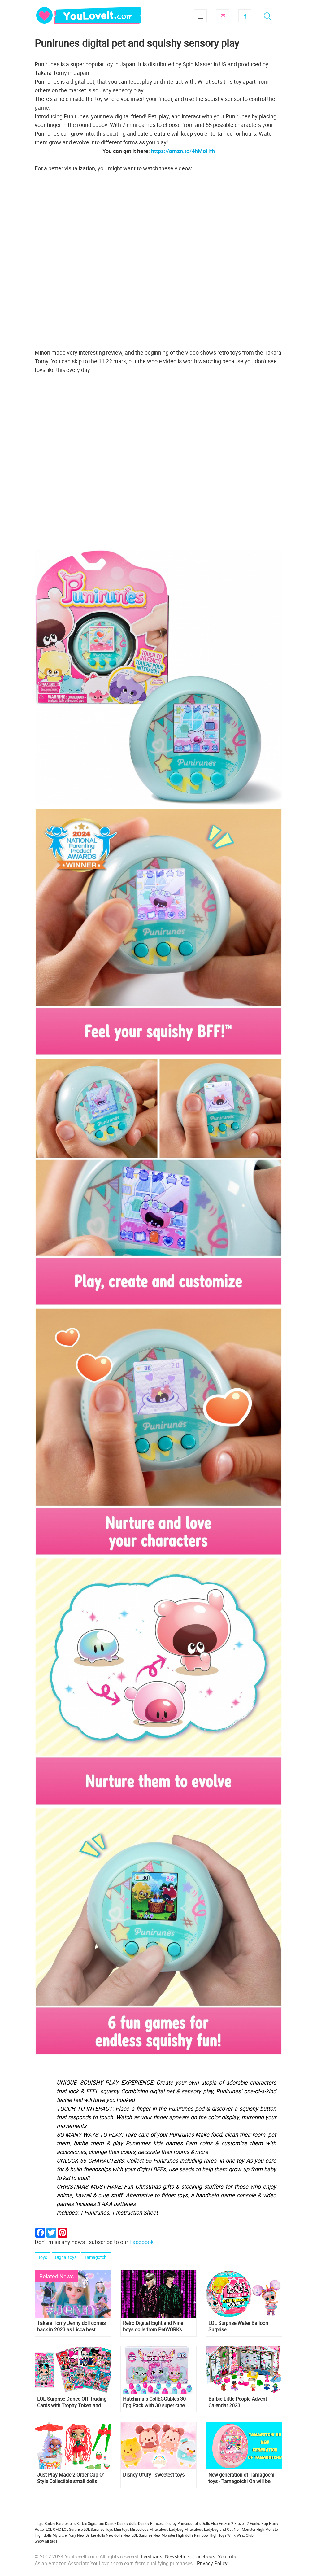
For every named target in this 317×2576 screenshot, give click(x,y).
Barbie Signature (90, 2523)
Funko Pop (259, 2523)
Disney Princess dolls (183, 2523)
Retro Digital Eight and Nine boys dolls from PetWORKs (153, 2326)
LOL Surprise (72, 2529)
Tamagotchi (96, 2257)
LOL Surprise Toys (98, 2529)
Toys (42, 2257)
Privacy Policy (212, 2563)
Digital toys (65, 2257)
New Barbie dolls (91, 2535)
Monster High (253, 2529)
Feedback (151, 2556)
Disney (110, 2523)
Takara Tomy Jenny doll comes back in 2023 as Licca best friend (71, 2326)
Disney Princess (151, 2523)
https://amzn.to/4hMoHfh (183, 151)
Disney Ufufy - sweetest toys (154, 2475)
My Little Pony (64, 2535)
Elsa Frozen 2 (222, 2523)
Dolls (206, 2523)
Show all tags (46, 2541)
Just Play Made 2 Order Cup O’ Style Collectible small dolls (70, 2478)
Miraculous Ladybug (167, 2529)
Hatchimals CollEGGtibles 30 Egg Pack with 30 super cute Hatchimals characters (154, 2402)
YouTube (227, 2556)
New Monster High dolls (173, 2535)
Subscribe (222, 15)
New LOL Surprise (137, 2535)
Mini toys (121, 2529)
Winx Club (245, 2535)
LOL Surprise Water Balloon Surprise (238, 2326)
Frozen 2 (241, 2523)
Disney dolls (127, 2523)
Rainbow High (206, 2535)
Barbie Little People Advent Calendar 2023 (237, 2402)
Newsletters (177, 2556)
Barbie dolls (66, 2523)
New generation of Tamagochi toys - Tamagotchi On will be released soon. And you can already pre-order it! (241, 2478)
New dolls (114, 2535)
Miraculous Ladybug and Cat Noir (213, 2529)
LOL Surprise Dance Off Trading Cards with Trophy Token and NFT (71, 2402)
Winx (231, 2535)
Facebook (244, 15)
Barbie (50, 2523)
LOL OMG (53, 2529)
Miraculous (139, 2529)
